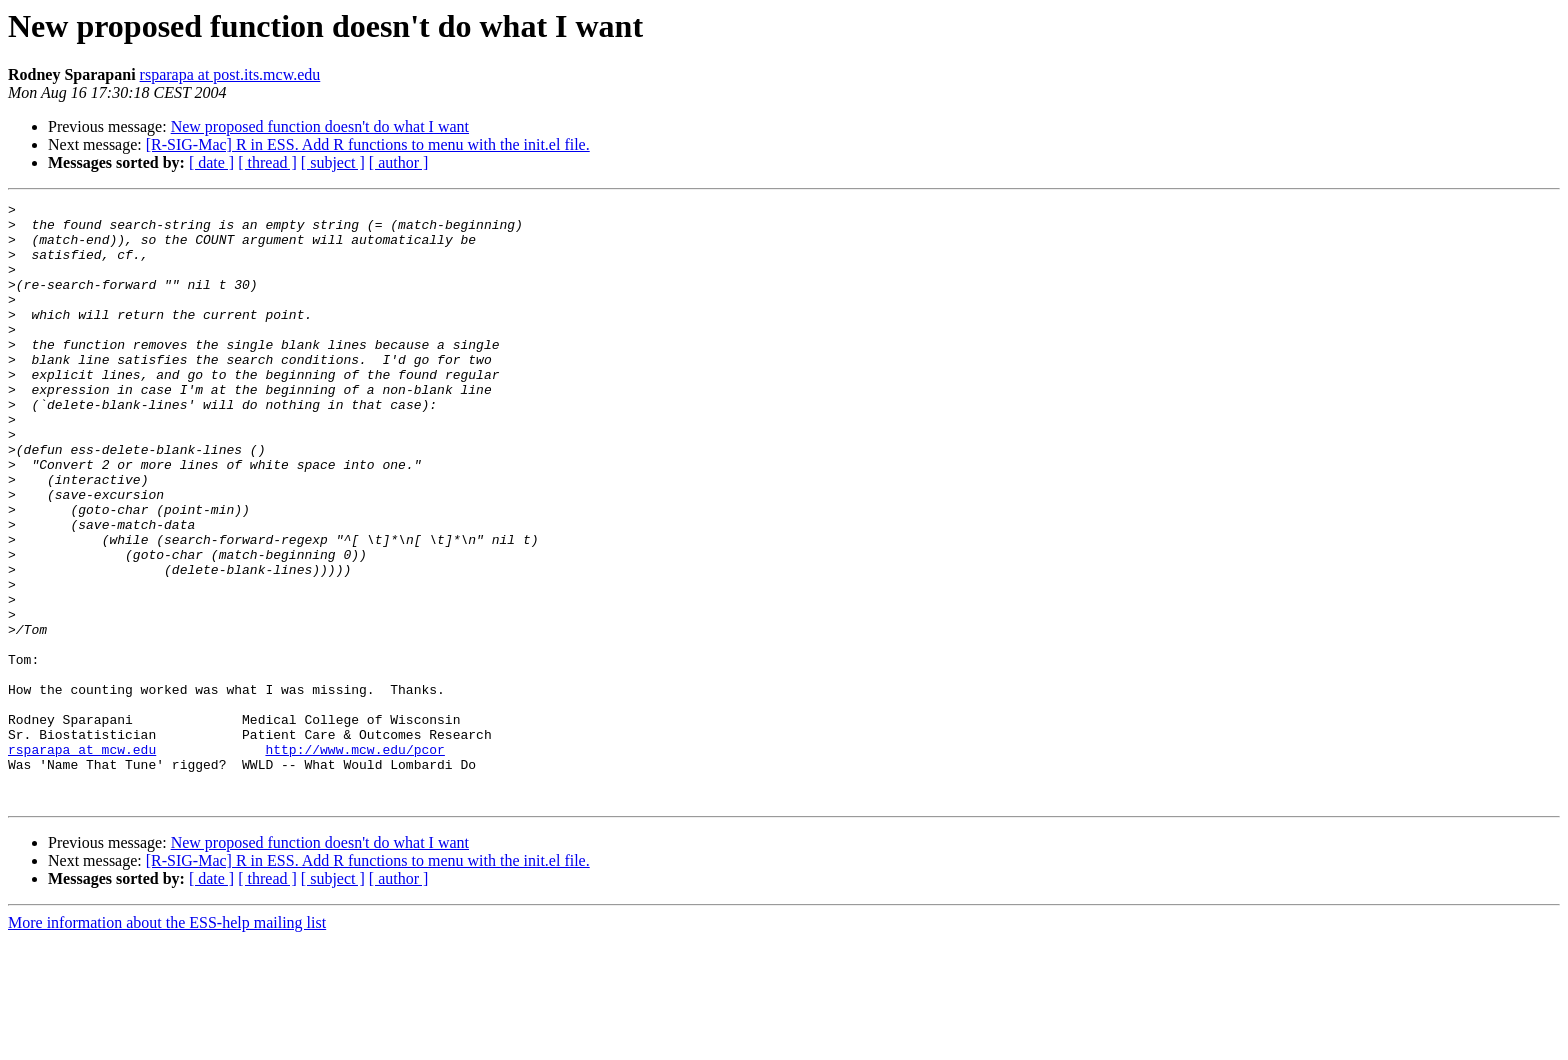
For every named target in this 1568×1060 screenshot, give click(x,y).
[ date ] (211, 162)
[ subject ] (333, 162)
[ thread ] (267, 162)
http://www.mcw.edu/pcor (354, 860)
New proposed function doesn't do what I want (320, 126)
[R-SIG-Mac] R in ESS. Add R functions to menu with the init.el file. (368, 144)
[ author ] (399, 162)
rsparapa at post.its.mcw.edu (230, 74)
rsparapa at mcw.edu (82, 860)
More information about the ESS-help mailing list (167, 1042)
